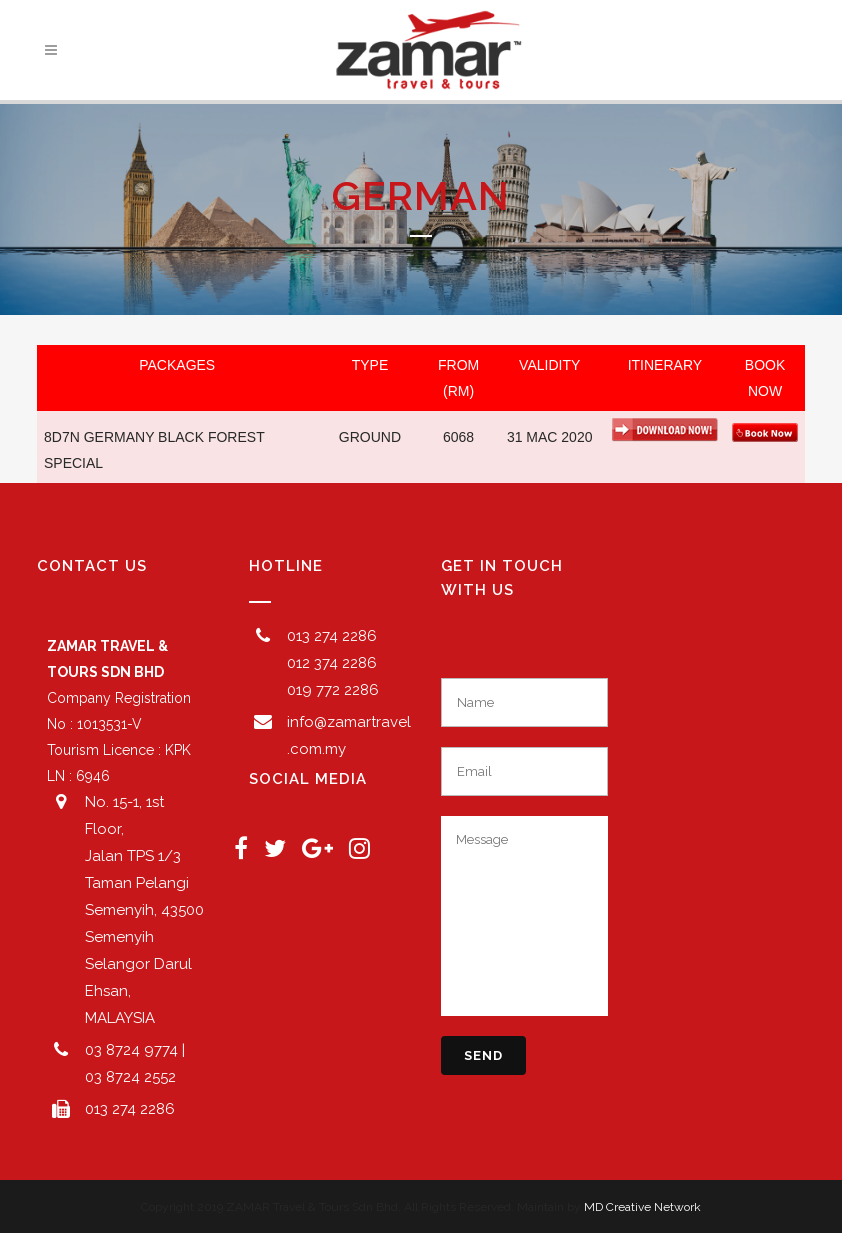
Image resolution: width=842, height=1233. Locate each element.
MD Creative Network (642, 1207)
